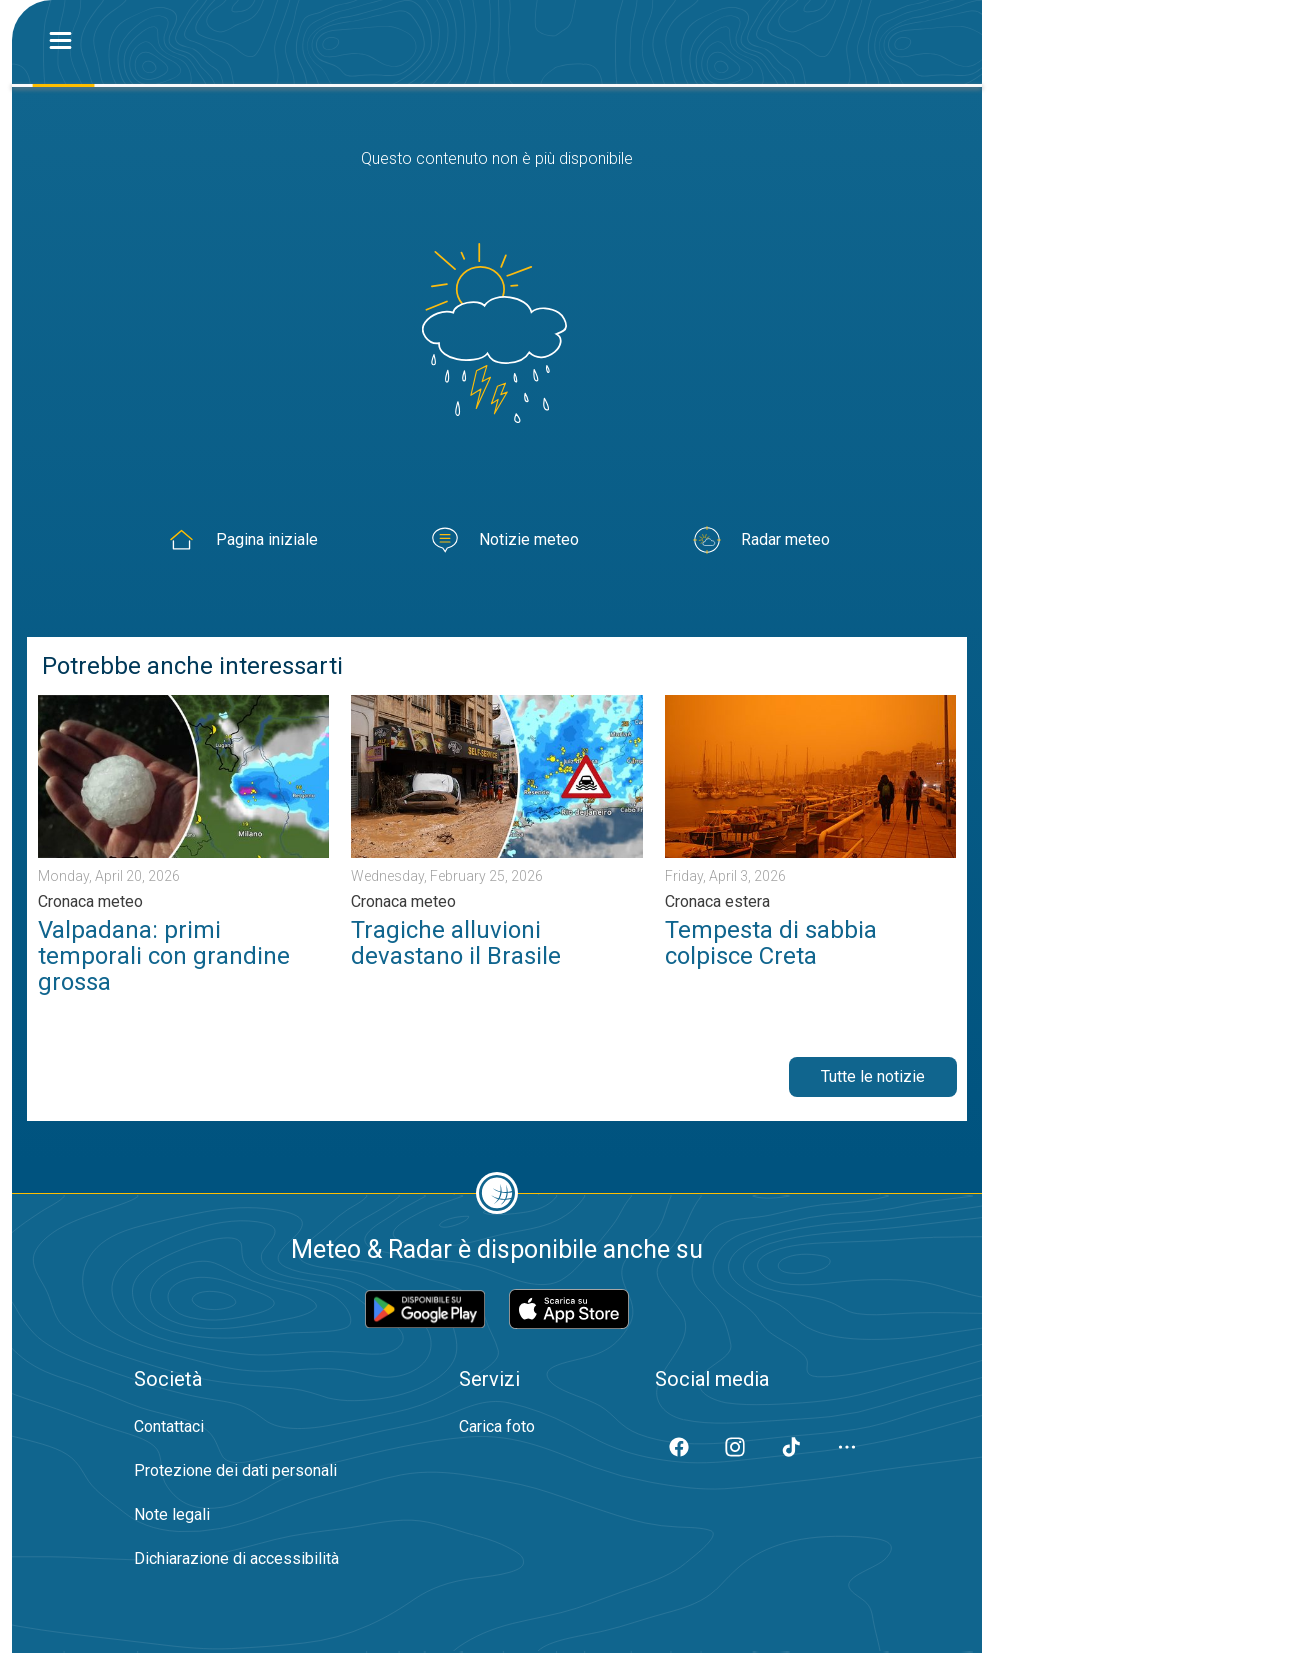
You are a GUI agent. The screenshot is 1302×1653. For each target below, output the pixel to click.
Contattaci (169, 1426)
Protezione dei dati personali (235, 1470)
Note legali (172, 1514)
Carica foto (497, 1426)
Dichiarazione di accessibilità (236, 1558)
